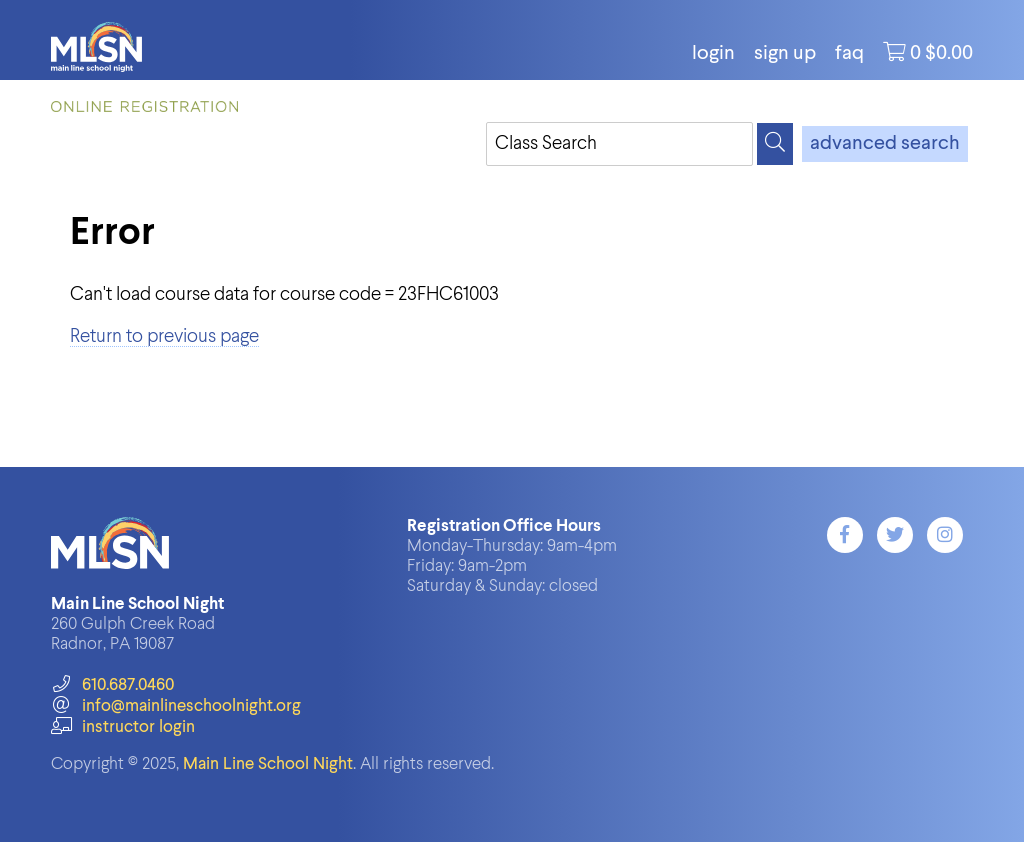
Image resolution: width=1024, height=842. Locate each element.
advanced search (885, 144)
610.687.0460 (112, 685)
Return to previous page (164, 336)
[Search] (775, 144)
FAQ (849, 54)
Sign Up (785, 54)
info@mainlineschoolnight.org (176, 706)
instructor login (123, 727)
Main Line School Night (268, 764)
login (713, 54)
